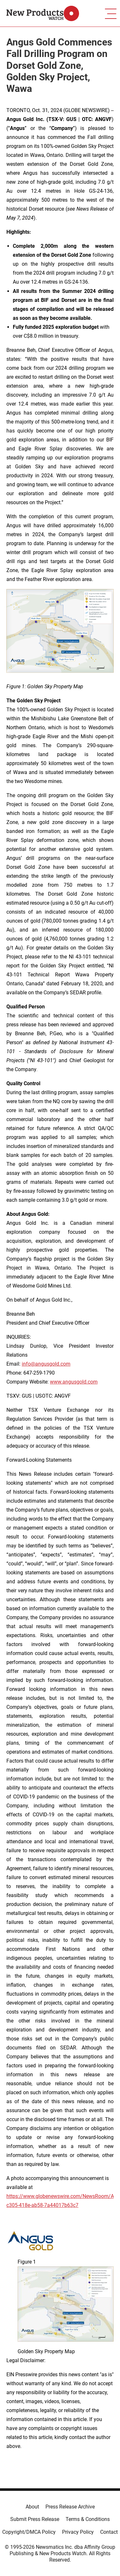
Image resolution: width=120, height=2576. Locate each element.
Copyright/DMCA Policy (29, 2532)
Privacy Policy (78, 2532)
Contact (109, 2532)
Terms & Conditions (88, 2519)
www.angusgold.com (74, 1382)
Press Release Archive (70, 2507)
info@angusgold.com (46, 1364)
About (32, 2507)
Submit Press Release (34, 2519)
